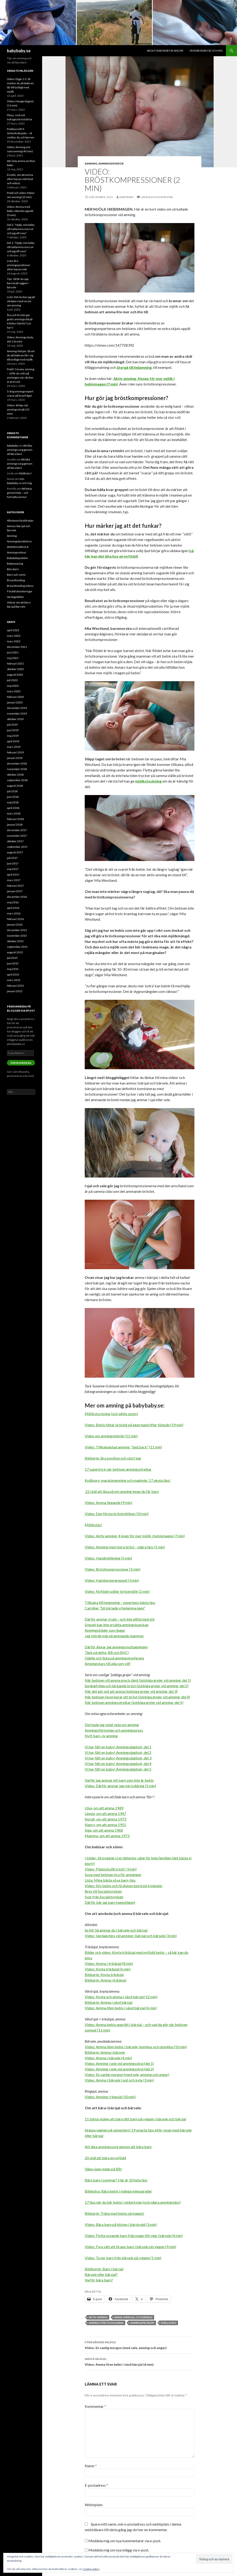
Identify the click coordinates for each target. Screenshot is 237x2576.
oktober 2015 (15, 941)
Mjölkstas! (93, 1525)
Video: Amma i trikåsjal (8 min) (109, 1963)
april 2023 (13, 630)
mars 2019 (13, 747)
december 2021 (17, 647)
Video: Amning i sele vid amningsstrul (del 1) (119, 2063)
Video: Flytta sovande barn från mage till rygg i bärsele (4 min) (134, 2235)
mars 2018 (13, 813)
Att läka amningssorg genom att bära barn (118, 2146)
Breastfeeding (16, 580)
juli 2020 (12, 680)
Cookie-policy (91, 2569)
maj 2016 (13, 902)
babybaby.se (19, 50)
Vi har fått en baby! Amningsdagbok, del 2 (118, 1752)
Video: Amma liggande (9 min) (108, 1502)
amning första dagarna (106, 2322)
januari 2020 (14, 702)
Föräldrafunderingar (19, 591)
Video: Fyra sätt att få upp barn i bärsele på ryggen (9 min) (130, 2246)
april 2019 (13, 741)
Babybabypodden (17, 558)
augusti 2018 (15, 785)
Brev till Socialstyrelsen (103, 1891)
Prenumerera (20, 1063)
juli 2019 (12, 724)
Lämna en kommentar (157, 197)
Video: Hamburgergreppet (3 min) (112, 1580)
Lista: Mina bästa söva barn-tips (110, 1880)
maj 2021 (13, 658)
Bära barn (13, 569)
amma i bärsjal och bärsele (133, 2317)
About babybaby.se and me (165, 50)
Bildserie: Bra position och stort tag (113, 1458)
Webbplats (94, 2504)
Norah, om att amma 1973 (105, 1819)
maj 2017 (13, 869)
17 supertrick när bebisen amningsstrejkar (118, 1469)
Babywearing (15, 563)
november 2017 (17, 835)
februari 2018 (15, 819)
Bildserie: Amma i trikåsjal (105, 1980)
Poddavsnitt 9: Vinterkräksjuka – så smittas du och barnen (20, 133)
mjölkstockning (148, 781)
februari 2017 (15, 885)
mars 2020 (13, 691)
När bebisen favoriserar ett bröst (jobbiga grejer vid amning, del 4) (137, 1697)
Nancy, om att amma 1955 (105, 1824)
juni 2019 (13, 730)
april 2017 (13, 874)
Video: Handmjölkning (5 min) (108, 1558)
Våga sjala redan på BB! (103, 2169)
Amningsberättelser (19, 541)
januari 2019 (14, 758)
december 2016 (17, 896)
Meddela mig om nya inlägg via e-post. (118, 2550)
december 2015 (17, 930)
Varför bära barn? (99, 2280)
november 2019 (17, 713)
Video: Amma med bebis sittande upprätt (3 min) (20, 211)
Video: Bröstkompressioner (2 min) (112, 1569)
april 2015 (13, 974)
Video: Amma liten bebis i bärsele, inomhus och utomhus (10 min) (136, 2047)
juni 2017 (13, 863)
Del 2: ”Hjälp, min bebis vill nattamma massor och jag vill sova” (21, 229)
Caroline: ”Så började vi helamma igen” (115, 1608)
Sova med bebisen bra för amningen (113, 1874)
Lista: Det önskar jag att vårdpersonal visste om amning (21, 301)
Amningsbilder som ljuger (105, 1630)
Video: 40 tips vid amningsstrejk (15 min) (18, 409)
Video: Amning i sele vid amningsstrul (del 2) (119, 2069)
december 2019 (17, 708)
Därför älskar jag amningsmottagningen (116, 1647)
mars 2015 (13, 980)
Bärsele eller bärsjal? (101, 2274)
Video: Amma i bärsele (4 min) (108, 2058)
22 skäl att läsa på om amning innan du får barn (122, 1491)
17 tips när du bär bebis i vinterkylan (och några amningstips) (133, 2202)
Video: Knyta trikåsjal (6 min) (108, 1969)
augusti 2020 (15, 674)
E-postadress (96, 2485)
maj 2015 (13, 969)
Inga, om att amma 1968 (104, 1830)
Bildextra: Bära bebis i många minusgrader (118, 2191)
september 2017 (17, 846)
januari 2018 (14, 824)
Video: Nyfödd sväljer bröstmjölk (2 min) (117, 1591)
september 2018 (17, 780)
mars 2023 (13, 635)
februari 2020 (15, 697)
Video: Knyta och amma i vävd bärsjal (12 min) (121, 1997)
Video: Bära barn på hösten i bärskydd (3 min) (121, 2224)
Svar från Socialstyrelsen (104, 1897)
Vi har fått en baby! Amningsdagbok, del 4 (118, 1763)
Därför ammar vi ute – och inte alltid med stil (119, 1619)
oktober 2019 (15, 719)
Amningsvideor (111, 163)
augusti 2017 (15, 852)
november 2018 (17, 769)
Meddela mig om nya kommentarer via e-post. (124, 2541)
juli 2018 (12, 791)
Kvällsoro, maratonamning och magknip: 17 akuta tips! (128, 1480)
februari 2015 (15, 985)
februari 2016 (15, 919)
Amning (91, 163)
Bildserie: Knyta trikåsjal (104, 1974)
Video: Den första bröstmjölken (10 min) (117, 1513)
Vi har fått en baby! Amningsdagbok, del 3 (118, 1758)
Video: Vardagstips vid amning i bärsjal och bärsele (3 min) (131, 1935)
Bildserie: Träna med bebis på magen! (114, 2213)
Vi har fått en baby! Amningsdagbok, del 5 (118, 1769)
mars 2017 (13, 880)
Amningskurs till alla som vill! (108, 1663)
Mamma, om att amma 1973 (107, 1835)
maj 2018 (13, 802)
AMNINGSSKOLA (17, 547)
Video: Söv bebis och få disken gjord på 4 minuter (123, 1885)
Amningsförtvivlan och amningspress (114, 1730)
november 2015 (17, 935)
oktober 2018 (15, 774)
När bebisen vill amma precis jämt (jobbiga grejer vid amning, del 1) (138, 1680)
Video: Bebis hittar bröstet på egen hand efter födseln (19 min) (134, 1425)
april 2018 (13, 808)
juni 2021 (13, 652)
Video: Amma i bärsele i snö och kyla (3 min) (119, 2080)
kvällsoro (168, 2322)
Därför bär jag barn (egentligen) (110, 1902)
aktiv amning (98, 2317)
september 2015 (17, 946)
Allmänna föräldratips (20, 520)
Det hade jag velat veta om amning (112, 1724)
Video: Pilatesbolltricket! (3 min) (111, 1869)
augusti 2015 (15, 952)
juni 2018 (13, 797)
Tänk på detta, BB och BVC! (107, 1652)
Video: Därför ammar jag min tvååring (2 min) (120, 1786)
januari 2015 (14, 991)
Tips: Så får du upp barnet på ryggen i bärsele (17, 283)
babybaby (126, 197)
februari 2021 (15, 663)
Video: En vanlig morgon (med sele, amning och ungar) (127, 2074)
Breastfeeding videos (20, 585)
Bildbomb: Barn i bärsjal (104, 2269)
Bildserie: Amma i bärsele (105, 2052)
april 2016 (13, 908)
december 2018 (17, 763)
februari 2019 (15, 752)
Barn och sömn (16, 574)
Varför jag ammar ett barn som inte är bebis (119, 1780)
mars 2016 (13, 913)
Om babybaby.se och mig (206, 50)
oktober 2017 (15, 841)
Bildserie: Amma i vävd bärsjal (108, 2002)
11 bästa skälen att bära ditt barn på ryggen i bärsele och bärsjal (135, 2119)
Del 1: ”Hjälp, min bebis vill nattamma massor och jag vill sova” (21, 247)
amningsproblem (142, 2322)
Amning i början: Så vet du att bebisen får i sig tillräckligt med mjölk (20, 355)
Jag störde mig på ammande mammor (114, 1636)
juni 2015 (13, 963)
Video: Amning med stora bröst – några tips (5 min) (125, 1547)
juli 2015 (12, 958)
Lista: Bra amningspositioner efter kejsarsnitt (18, 265)
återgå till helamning (134, 367)
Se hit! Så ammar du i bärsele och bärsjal (116, 1930)
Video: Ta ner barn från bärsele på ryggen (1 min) (123, 2258)
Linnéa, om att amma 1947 (105, 1813)
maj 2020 (13, 685)
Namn (91, 2466)
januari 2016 (14, 924)
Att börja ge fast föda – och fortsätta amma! (19, 493)
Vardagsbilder (15, 597)
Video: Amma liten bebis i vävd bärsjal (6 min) (121, 2008)
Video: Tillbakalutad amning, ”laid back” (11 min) (123, 1447)
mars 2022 (13, 641)
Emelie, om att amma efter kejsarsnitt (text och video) (20, 179)
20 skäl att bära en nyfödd (105, 2158)
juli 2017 (12, 858)
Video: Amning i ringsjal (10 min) (110, 2096)
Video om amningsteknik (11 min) (111, 1436)
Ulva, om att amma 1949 (104, 1808)
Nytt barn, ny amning (101, 1736)
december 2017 (17, 830)
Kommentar (95, 2406)
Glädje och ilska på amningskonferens (114, 1658)
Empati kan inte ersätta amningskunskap (117, 1624)
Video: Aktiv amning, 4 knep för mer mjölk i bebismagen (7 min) (135, 1536)
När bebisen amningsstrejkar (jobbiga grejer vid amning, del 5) (134, 1702)
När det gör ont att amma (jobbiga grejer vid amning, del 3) (131, 1691)
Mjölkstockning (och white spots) (111, 1413)
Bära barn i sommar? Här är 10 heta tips (116, 2180)
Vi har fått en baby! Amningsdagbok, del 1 (118, 1747)
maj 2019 (13, 735)
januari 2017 (14, 891)
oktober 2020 (15, 669)
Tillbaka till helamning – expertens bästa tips (120, 1602)
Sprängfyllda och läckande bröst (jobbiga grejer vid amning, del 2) (136, 1686)
